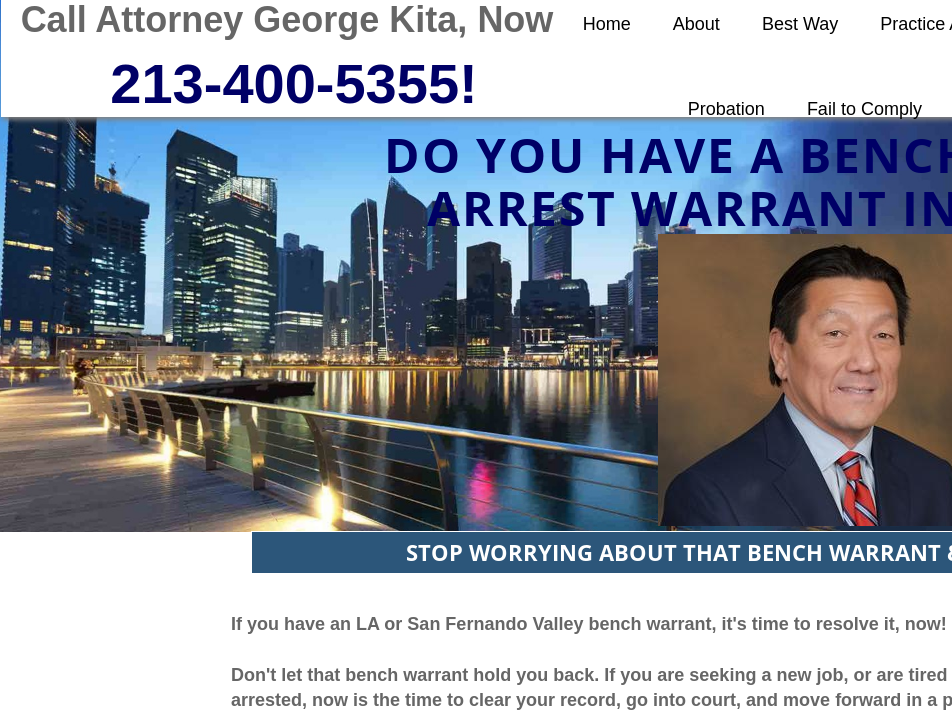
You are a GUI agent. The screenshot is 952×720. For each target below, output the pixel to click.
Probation (726, 109)
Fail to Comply (864, 109)
